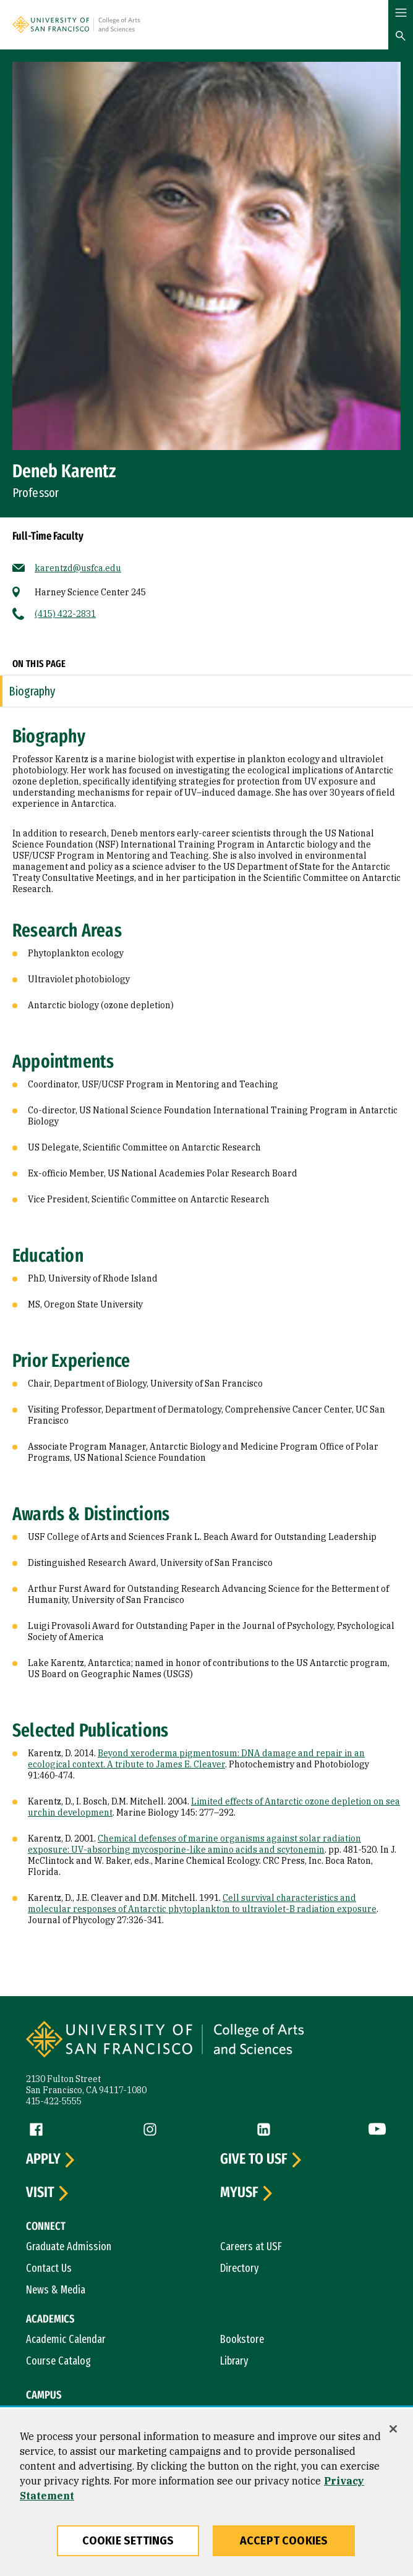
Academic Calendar (66, 2339)
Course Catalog (58, 2361)
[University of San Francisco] (53, 24)
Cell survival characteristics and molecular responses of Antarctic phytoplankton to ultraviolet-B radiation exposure (202, 1903)
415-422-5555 (54, 2101)
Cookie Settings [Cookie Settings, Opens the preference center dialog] (128, 2541)
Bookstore (242, 2339)
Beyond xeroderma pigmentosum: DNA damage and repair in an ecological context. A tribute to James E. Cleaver (196, 1759)
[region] (206, 2492)
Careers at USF (251, 2246)
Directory (239, 2268)
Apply (43, 2159)
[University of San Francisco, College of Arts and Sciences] (135, 24)
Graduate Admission (68, 2246)
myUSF (239, 2193)
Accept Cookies (284, 2541)
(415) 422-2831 (65, 613)
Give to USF (253, 2159)
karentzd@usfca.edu (78, 568)
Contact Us (49, 2268)
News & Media (55, 2290)
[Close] (393, 2428)
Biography (32, 691)
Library (234, 2361)
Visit (40, 2193)
